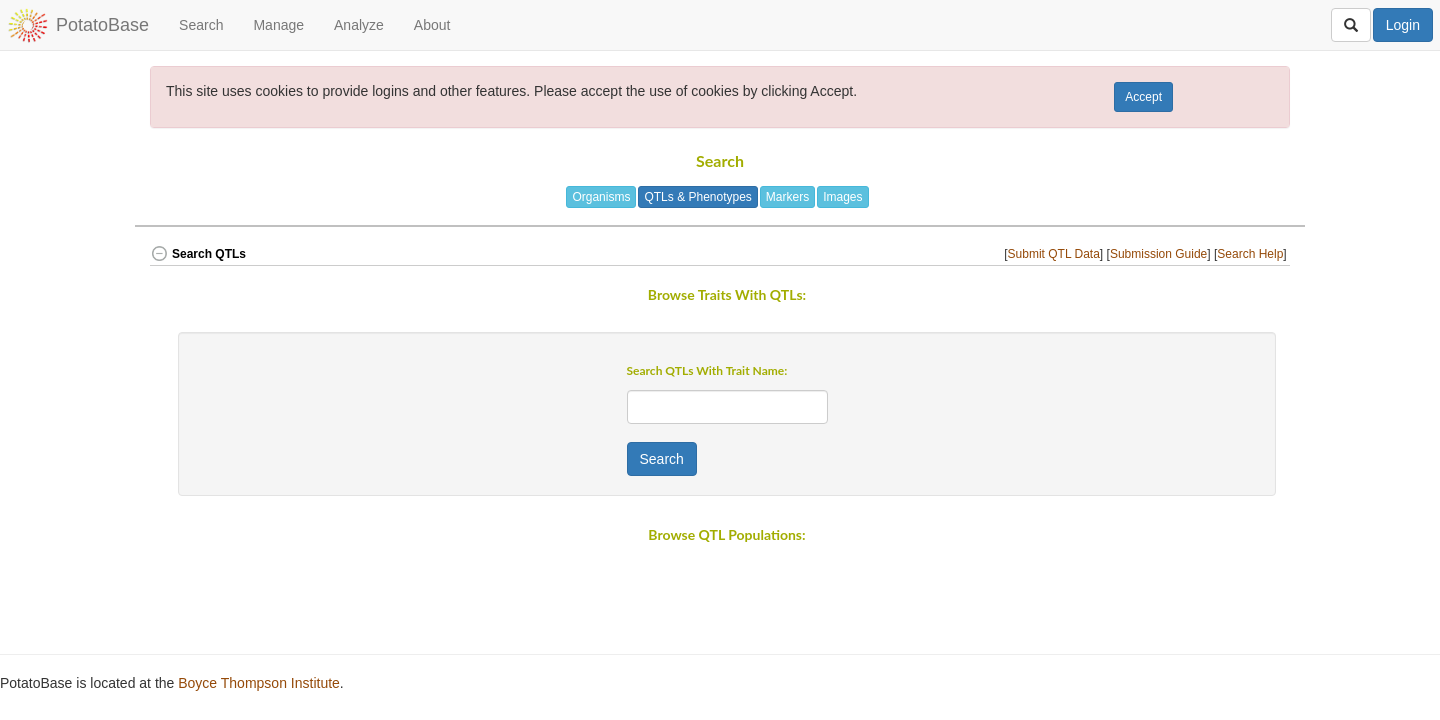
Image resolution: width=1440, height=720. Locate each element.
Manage (278, 25)
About (432, 25)
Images (842, 197)
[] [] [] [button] (1147, 254)
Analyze (359, 25)
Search (201, 25)
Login (1403, 25)
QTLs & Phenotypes (697, 197)
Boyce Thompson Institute (259, 683)
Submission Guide (1158, 254)
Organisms (601, 197)
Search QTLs (198, 254)
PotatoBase (102, 25)
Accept (1143, 97)
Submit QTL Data (1054, 254)
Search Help (1250, 254)
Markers (787, 197)
